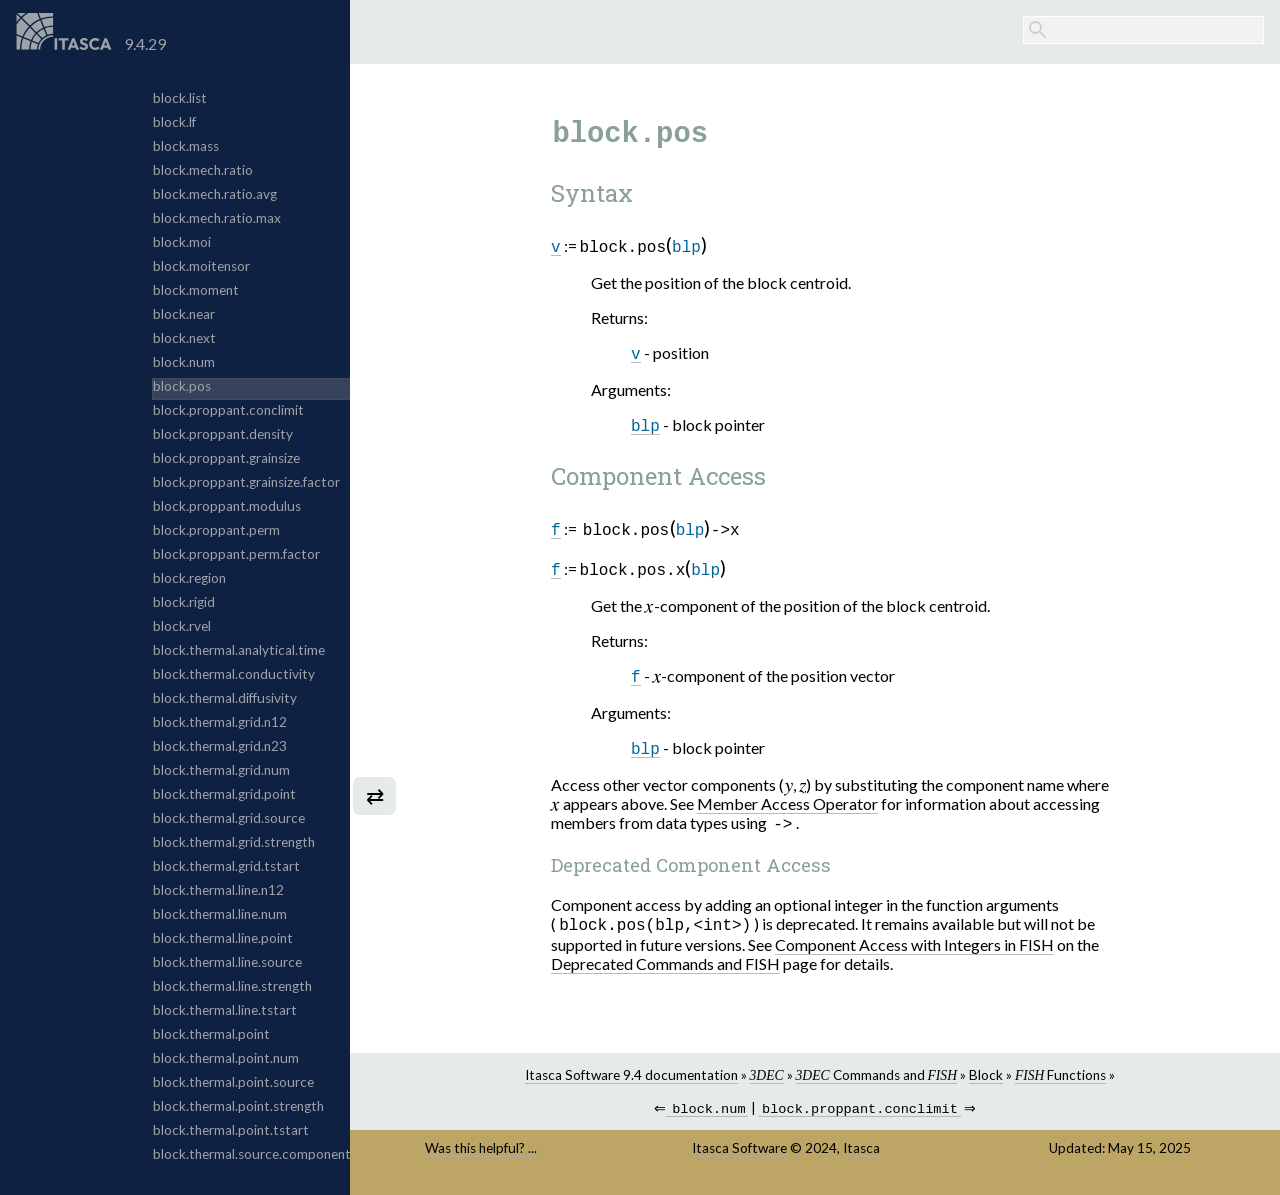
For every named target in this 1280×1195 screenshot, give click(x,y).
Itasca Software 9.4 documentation (631, 1081)
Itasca (861, 1156)
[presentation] (649, 607)
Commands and (876, 1081)
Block (986, 1081)
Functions (1060, 1081)
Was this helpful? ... (481, 1156)
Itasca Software (739, 1156)
